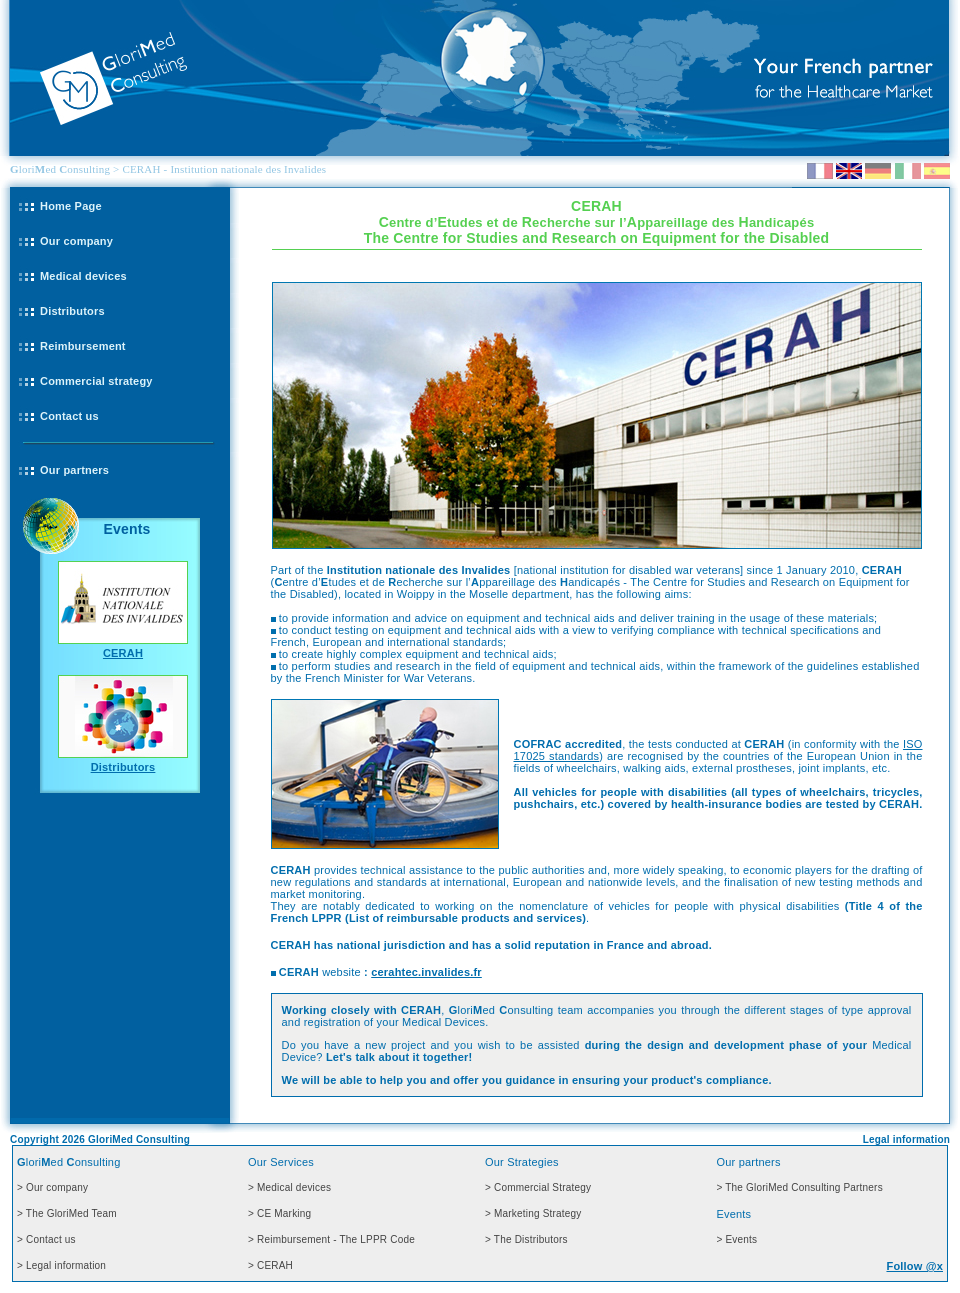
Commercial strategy (96, 381)
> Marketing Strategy (533, 1213)
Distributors (72, 311)
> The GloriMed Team (67, 1213)
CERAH (123, 653)
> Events (736, 1239)
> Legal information (61, 1265)
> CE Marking (279, 1213)
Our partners (74, 470)
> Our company (52, 1187)
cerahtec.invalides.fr (426, 972)
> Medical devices (289, 1187)
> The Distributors (526, 1239)
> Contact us (46, 1239)
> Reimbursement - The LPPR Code (331, 1239)
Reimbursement (83, 346)
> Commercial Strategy (538, 1187)
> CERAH (270, 1265)
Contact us (69, 416)
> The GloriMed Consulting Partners (799, 1187)
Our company (76, 241)
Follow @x (914, 1266)
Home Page (71, 206)
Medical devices (83, 276)
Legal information (906, 1139)
